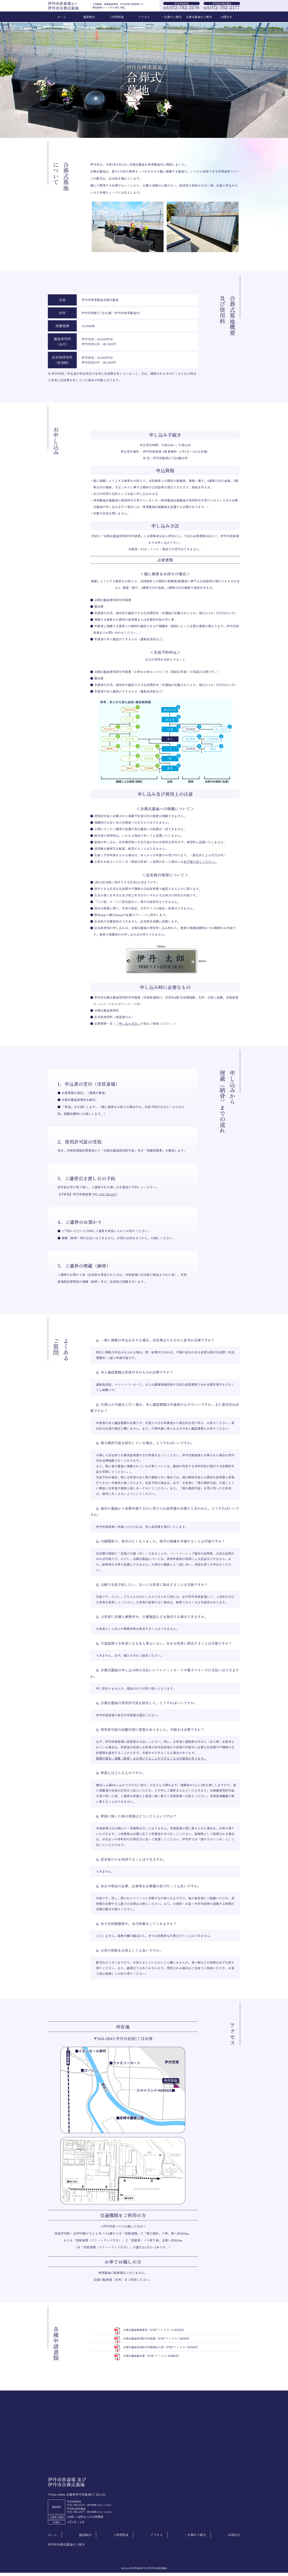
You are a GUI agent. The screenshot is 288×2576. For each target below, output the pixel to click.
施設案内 (89, 17)
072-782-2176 (77, 2504)
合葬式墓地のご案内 (199, 17)
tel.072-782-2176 (181, 7)
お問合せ (226, 17)
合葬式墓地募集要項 (137, 2329)
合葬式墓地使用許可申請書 (141, 2338)
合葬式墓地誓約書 (135, 2355)
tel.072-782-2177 (222, 7)
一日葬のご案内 (171, 17)
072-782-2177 (77, 2511)
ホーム (61, 17)
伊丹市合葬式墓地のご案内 (66, 2547)
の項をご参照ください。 (145, 1023)
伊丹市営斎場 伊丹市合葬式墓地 (63, 6)
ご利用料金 (116, 17)
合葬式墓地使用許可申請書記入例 (146, 2346)
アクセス (144, 17)
